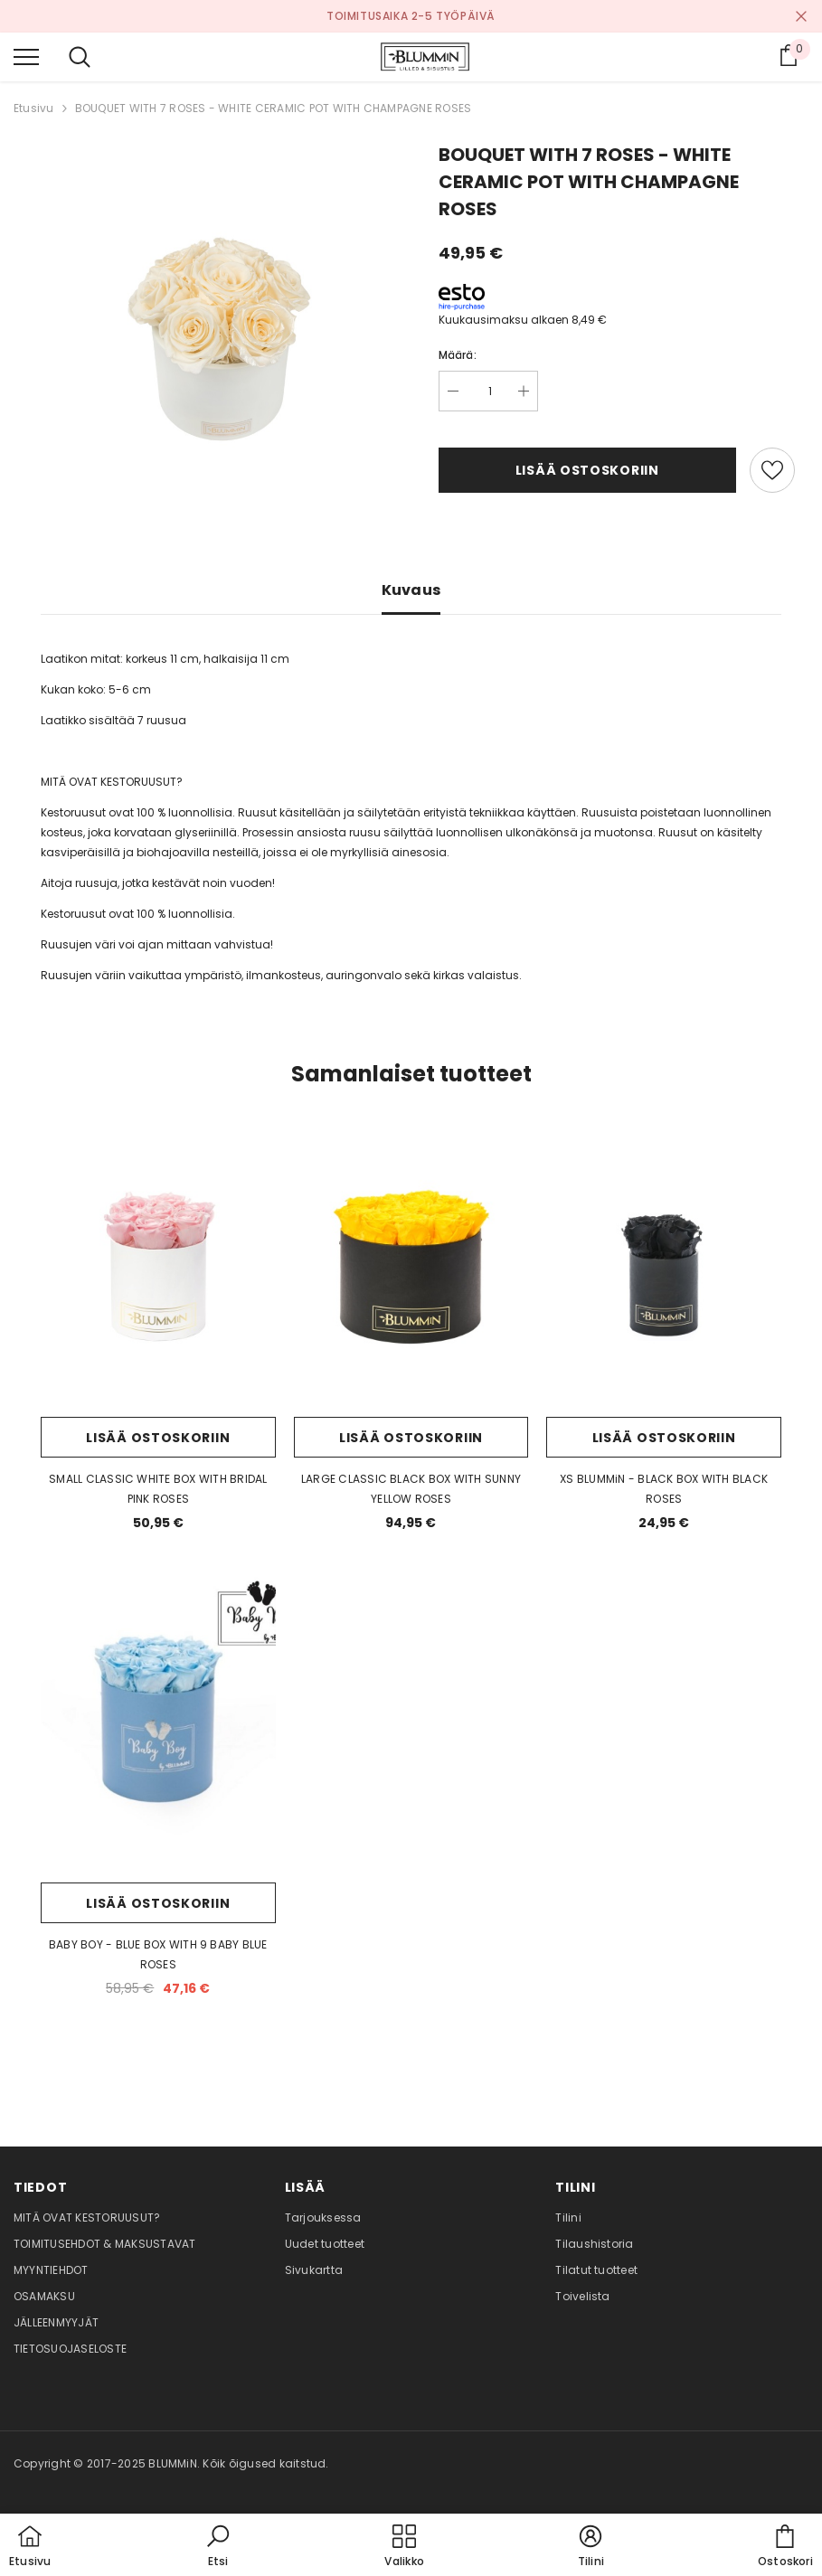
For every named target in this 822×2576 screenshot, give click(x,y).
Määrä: (458, 355)
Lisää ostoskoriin (587, 470)
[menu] (26, 56)
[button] (217, 2547)
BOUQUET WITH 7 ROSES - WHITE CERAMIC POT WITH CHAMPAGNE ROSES (273, 108)
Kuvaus (411, 590)
